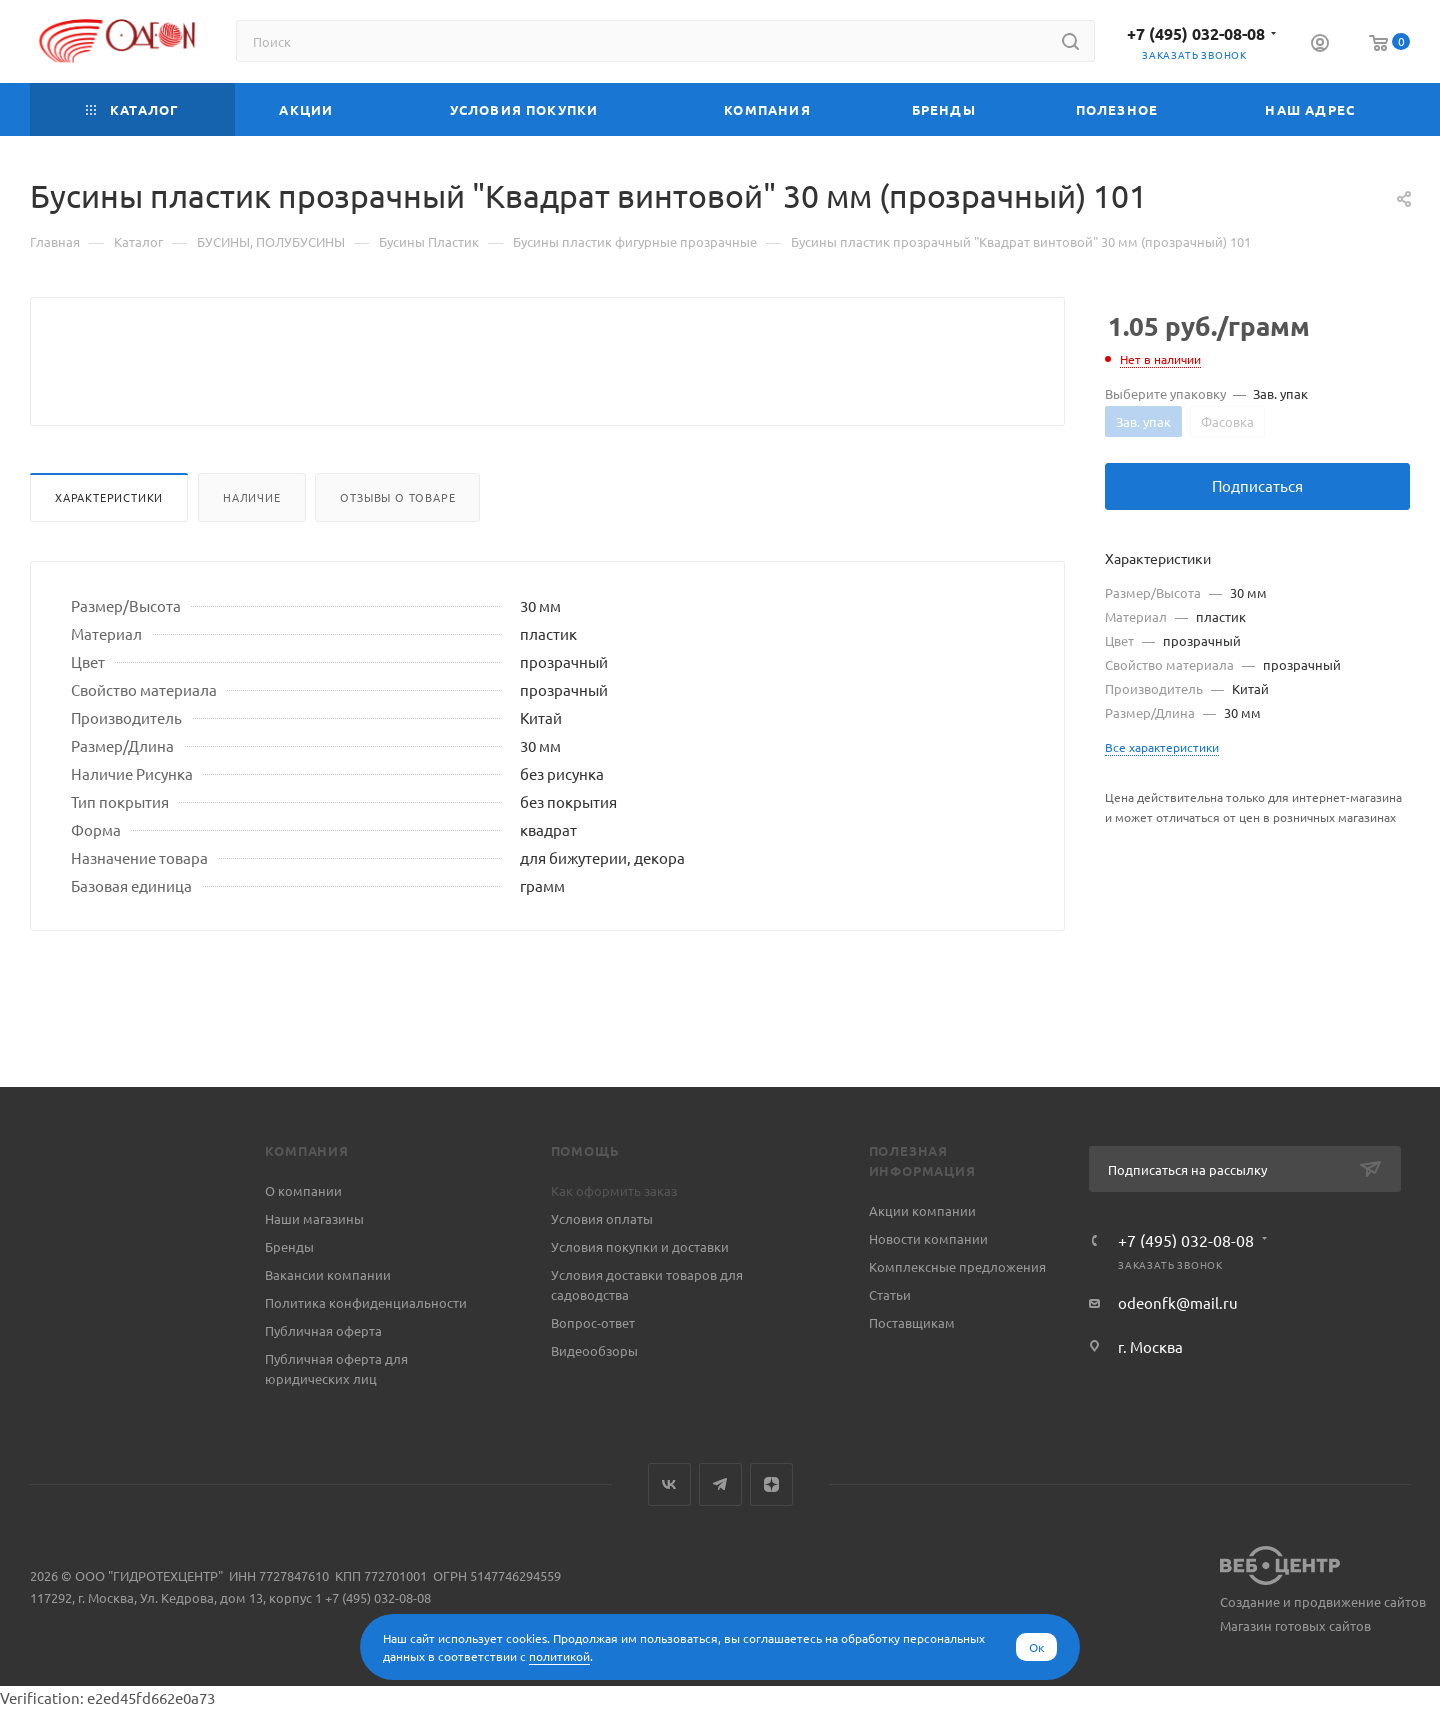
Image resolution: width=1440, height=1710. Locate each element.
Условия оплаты (602, 1218)
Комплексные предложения (957, 1266)
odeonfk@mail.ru (1178, 1302)
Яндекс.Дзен (771, 1484)
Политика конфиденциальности (366, 1302)
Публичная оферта (323, 1330)
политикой (559, 1656)
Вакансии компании (328, 1274)
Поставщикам (912, 1322)
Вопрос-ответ (593, 1322)
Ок (1036, 1647)
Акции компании (922, 1210)
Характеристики (109, 545)
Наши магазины (314, 1218)
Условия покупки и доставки (640, 1246)
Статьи (890, 1294)
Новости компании (928, 1238)
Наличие (252, 545)
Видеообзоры (594, 1350)
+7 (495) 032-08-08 (1196, 33)
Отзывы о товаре (397, 545)
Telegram (720, 1484)
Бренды (289, 1246)
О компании (303, 1190)
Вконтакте (669, 1484)
